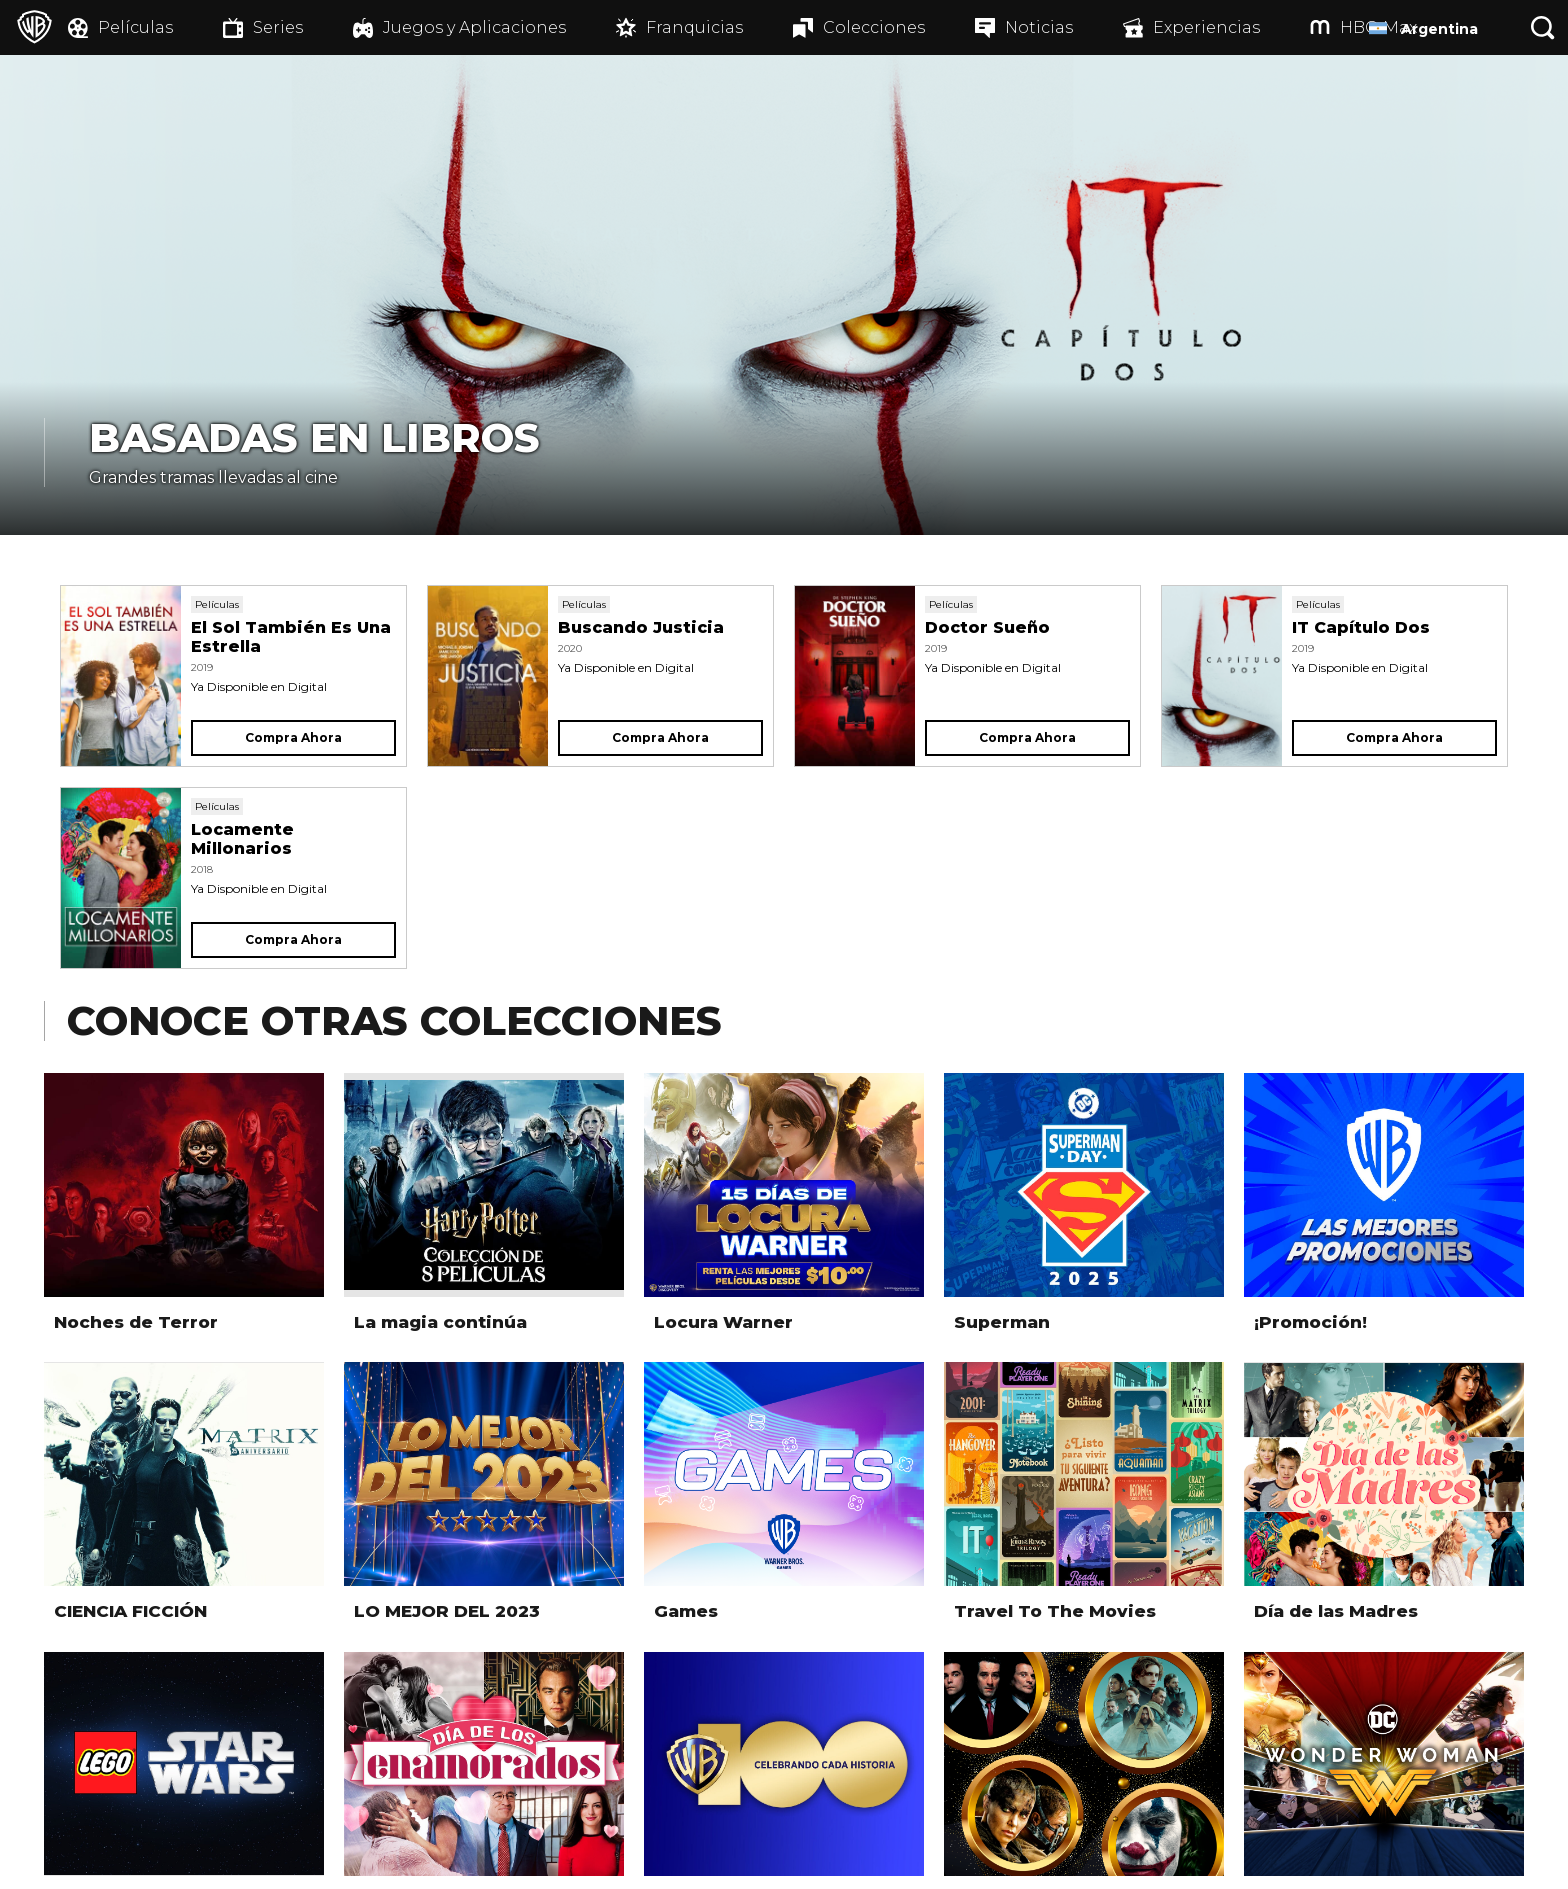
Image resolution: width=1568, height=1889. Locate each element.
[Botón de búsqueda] (1543, 27)
